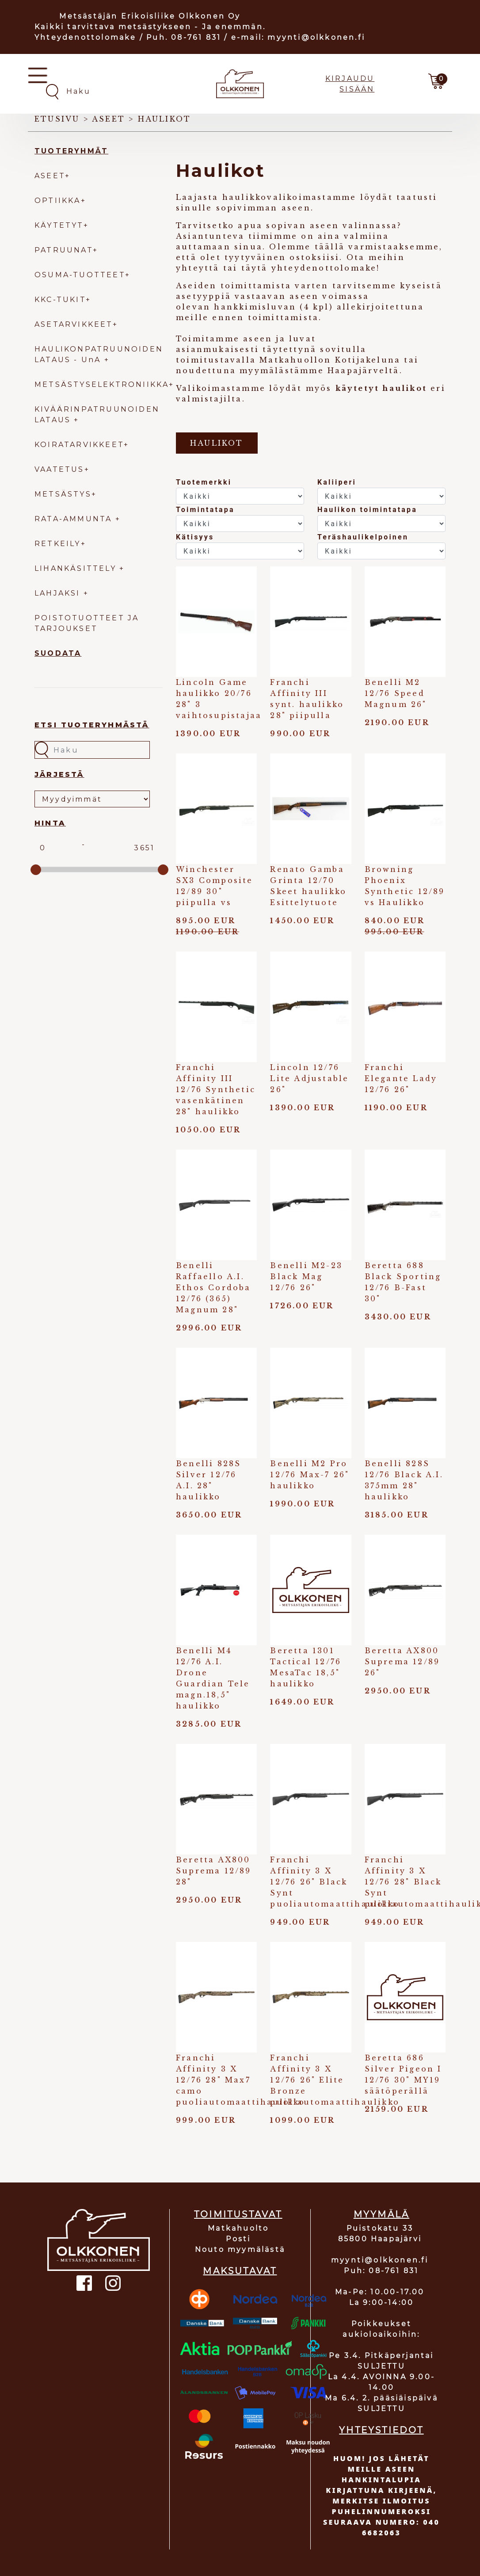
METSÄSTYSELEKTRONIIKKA (101, 384)
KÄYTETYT (59, 225)
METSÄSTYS (62, 494)
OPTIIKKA (57, 200)
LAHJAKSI (59, 593)
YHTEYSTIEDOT (381, 2430)
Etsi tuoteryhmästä (91, 725)
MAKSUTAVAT (240, 2271)
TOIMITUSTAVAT (238, 2214)
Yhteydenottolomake (85, 37)
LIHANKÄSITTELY (76, 568)
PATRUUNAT (63, 250)
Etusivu (57, 119)
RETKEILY (57, 543)
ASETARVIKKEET (73, 324)
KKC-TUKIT (60, 299)
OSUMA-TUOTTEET (79, 275)
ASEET (49, 176)
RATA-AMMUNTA (74, 519)
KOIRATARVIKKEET (79, 444)
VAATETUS (59, 469)
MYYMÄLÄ (381, 2214)
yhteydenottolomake (324, 268)
